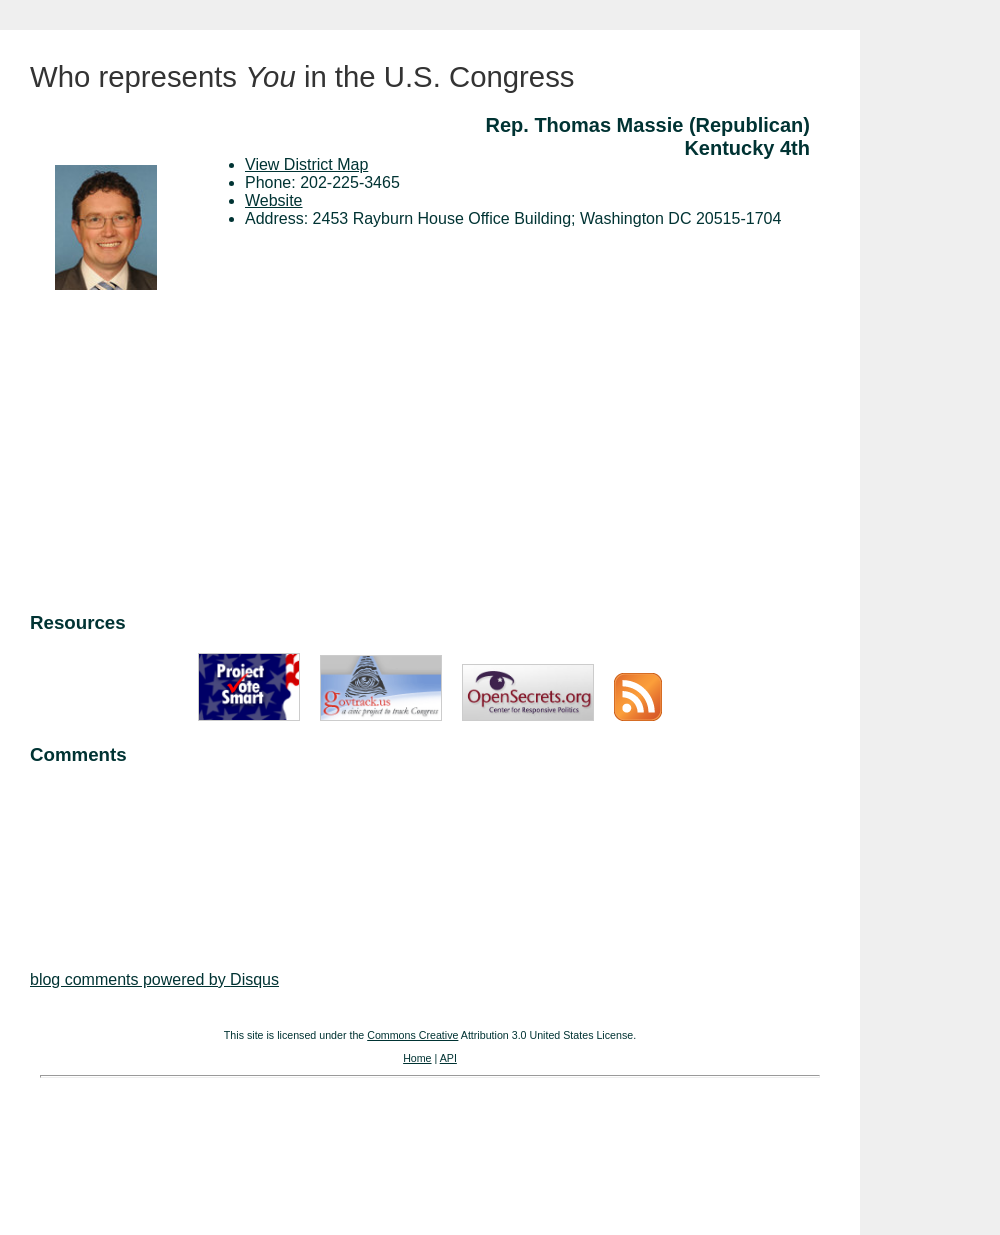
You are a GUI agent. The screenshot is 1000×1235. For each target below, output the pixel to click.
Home (417, 1058)
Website (274, 200)
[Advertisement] (430, 454)
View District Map (306, 164)
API (448, 1058)
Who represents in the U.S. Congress (302, 76)
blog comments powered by (154, 979)
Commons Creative (412, 1035)
